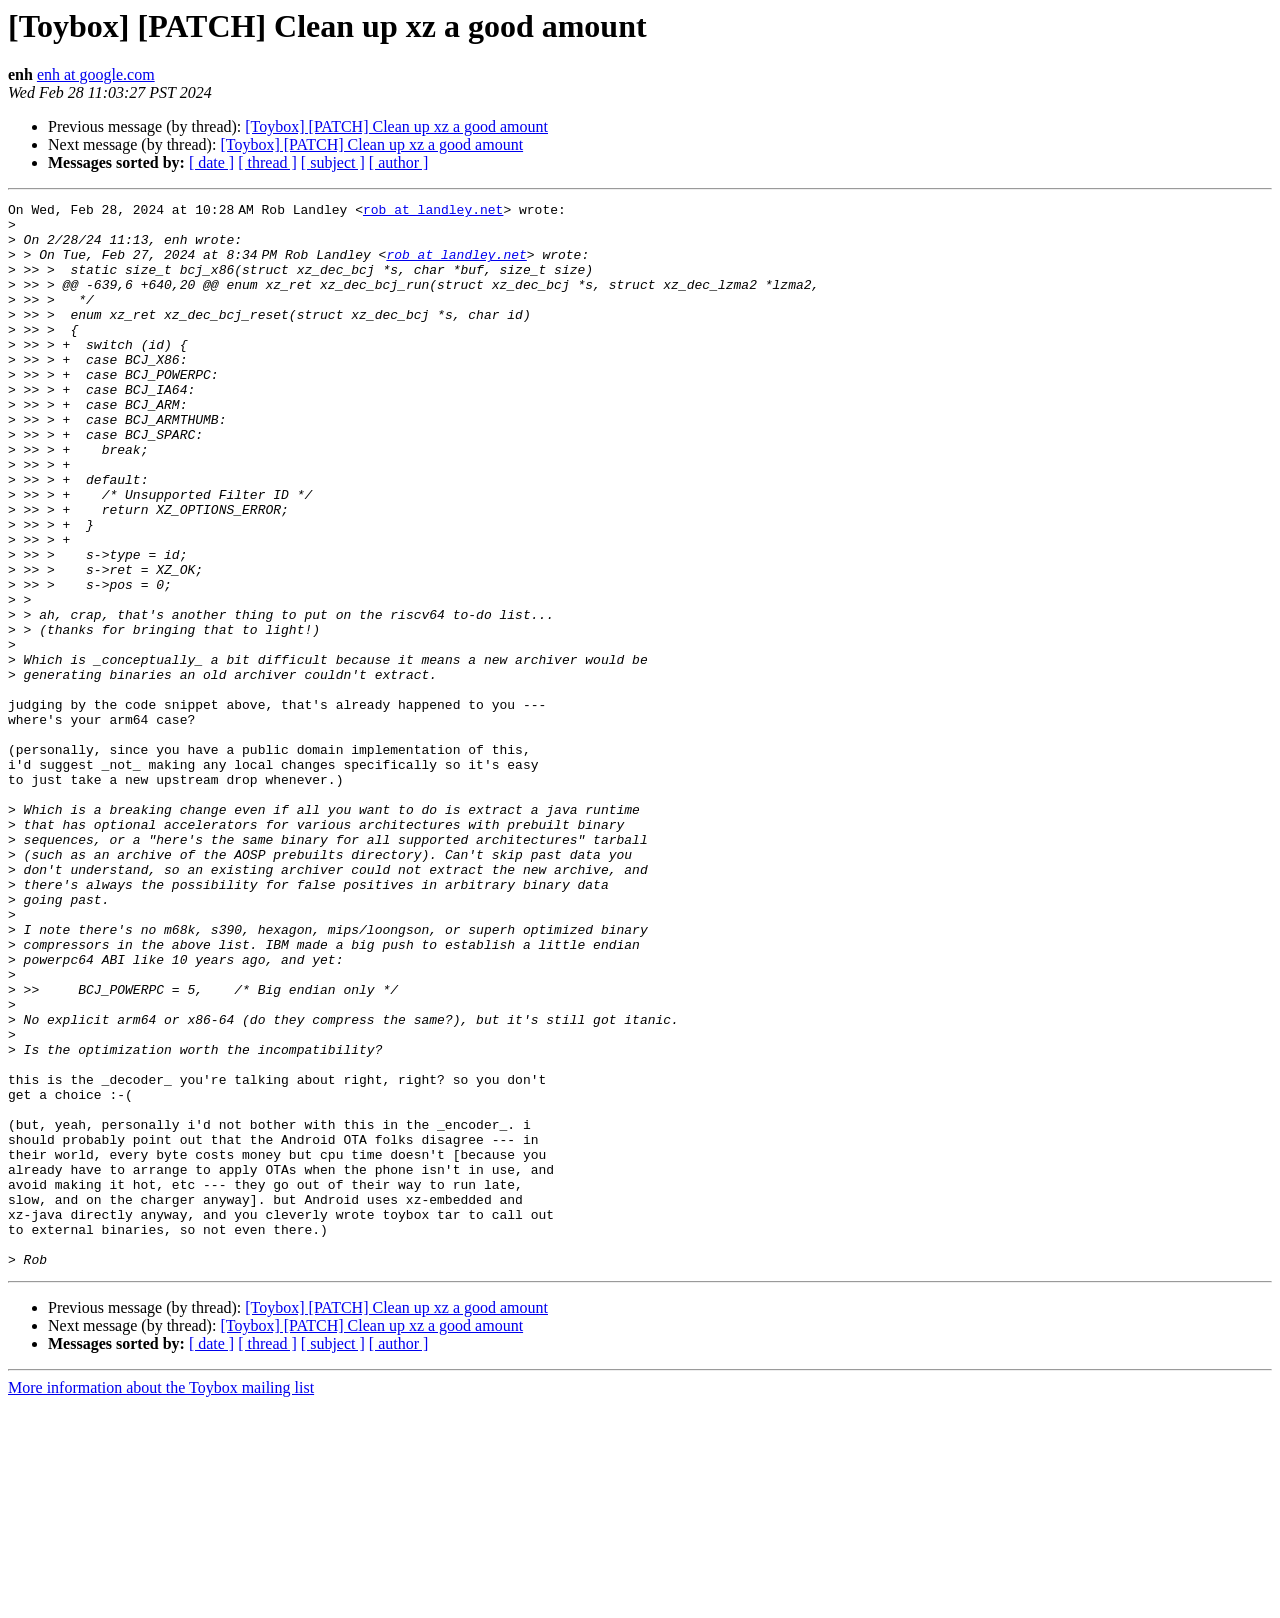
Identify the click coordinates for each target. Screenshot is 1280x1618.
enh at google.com (96, 74)
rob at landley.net (437, 212)
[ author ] (399, 162)
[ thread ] (267, 162)
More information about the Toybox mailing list (161, 1600)
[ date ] (211, 162)
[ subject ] (333, 162)
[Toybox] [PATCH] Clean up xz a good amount (396, 126)
